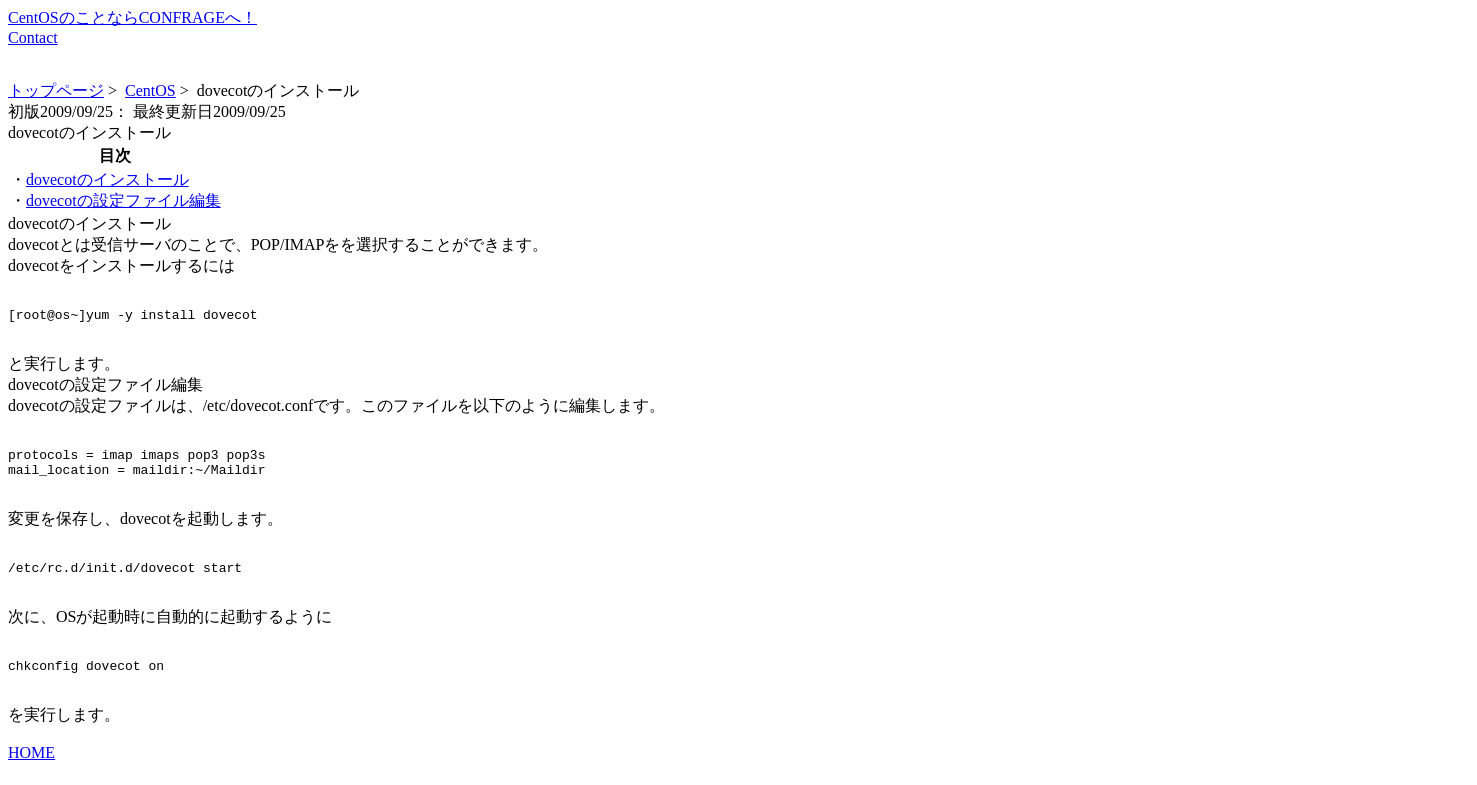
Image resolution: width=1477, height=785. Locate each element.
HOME (31, 767)
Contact (33, 37)
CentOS (150, 90)
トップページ (56, 90)
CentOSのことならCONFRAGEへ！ (132, 17)
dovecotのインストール (107, 179)
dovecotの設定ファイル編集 (123, 200)
